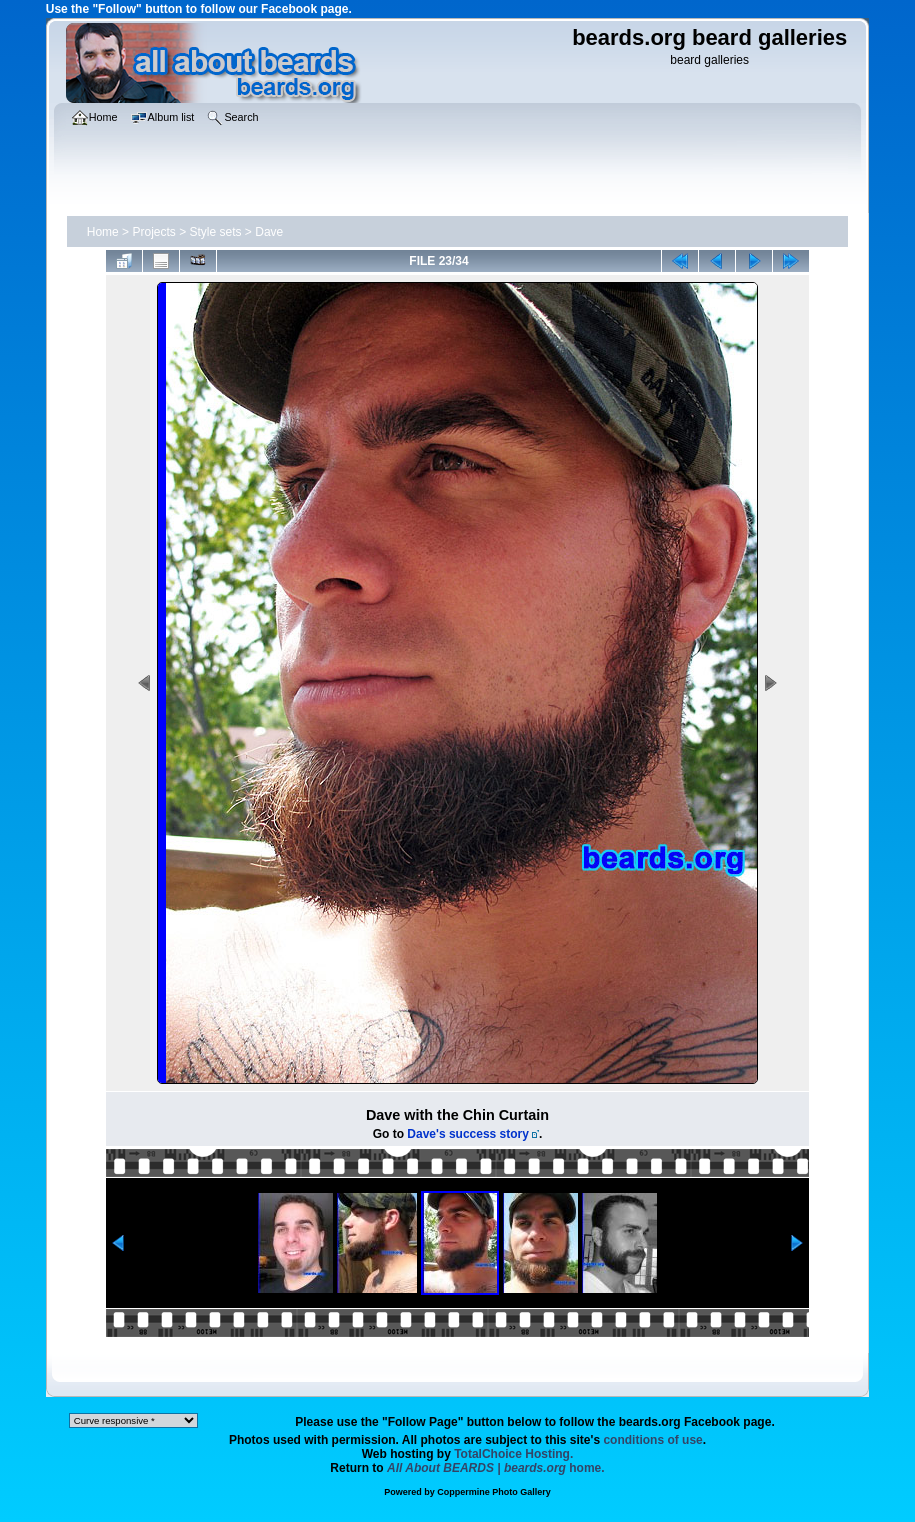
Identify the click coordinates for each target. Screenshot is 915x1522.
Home (103, 232)
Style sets (216, 232)
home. (496, 1468)
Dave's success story (468, 1134)
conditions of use (652, 1440)
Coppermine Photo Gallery (494, 1492)
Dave (269, 232)
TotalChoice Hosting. (513, 1454)
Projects (153, 232)
